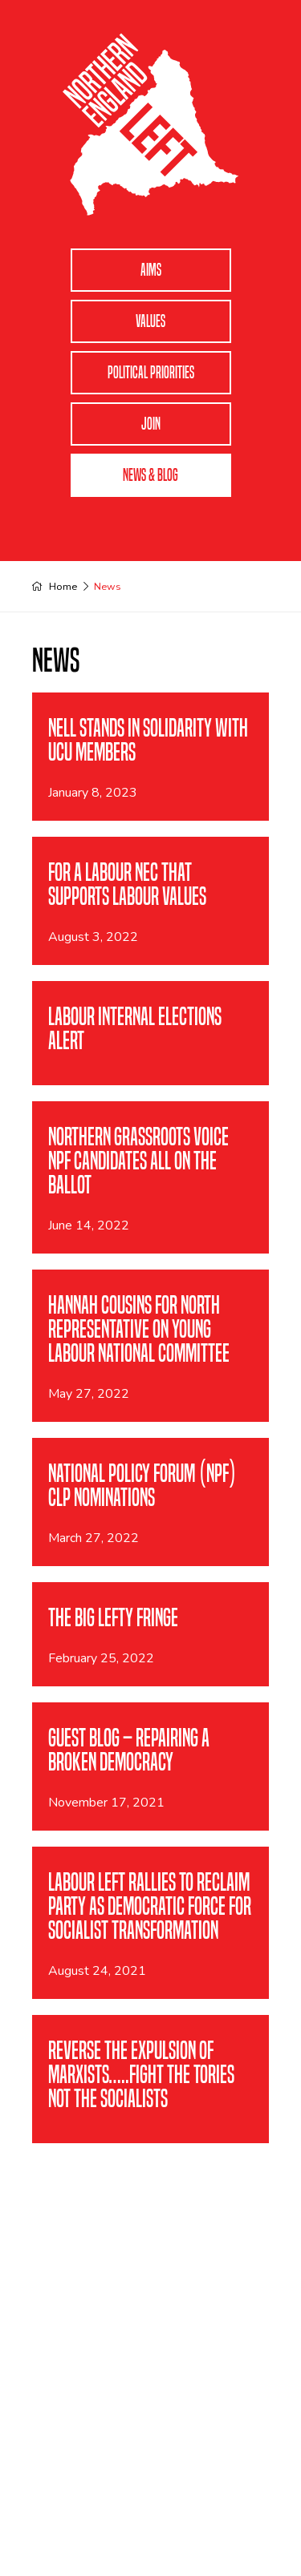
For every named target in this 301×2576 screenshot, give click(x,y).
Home (63, 586)
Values (150, 321)
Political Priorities (151, 372)
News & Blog (150, 475)
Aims (150, 270)
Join (151, 424)
